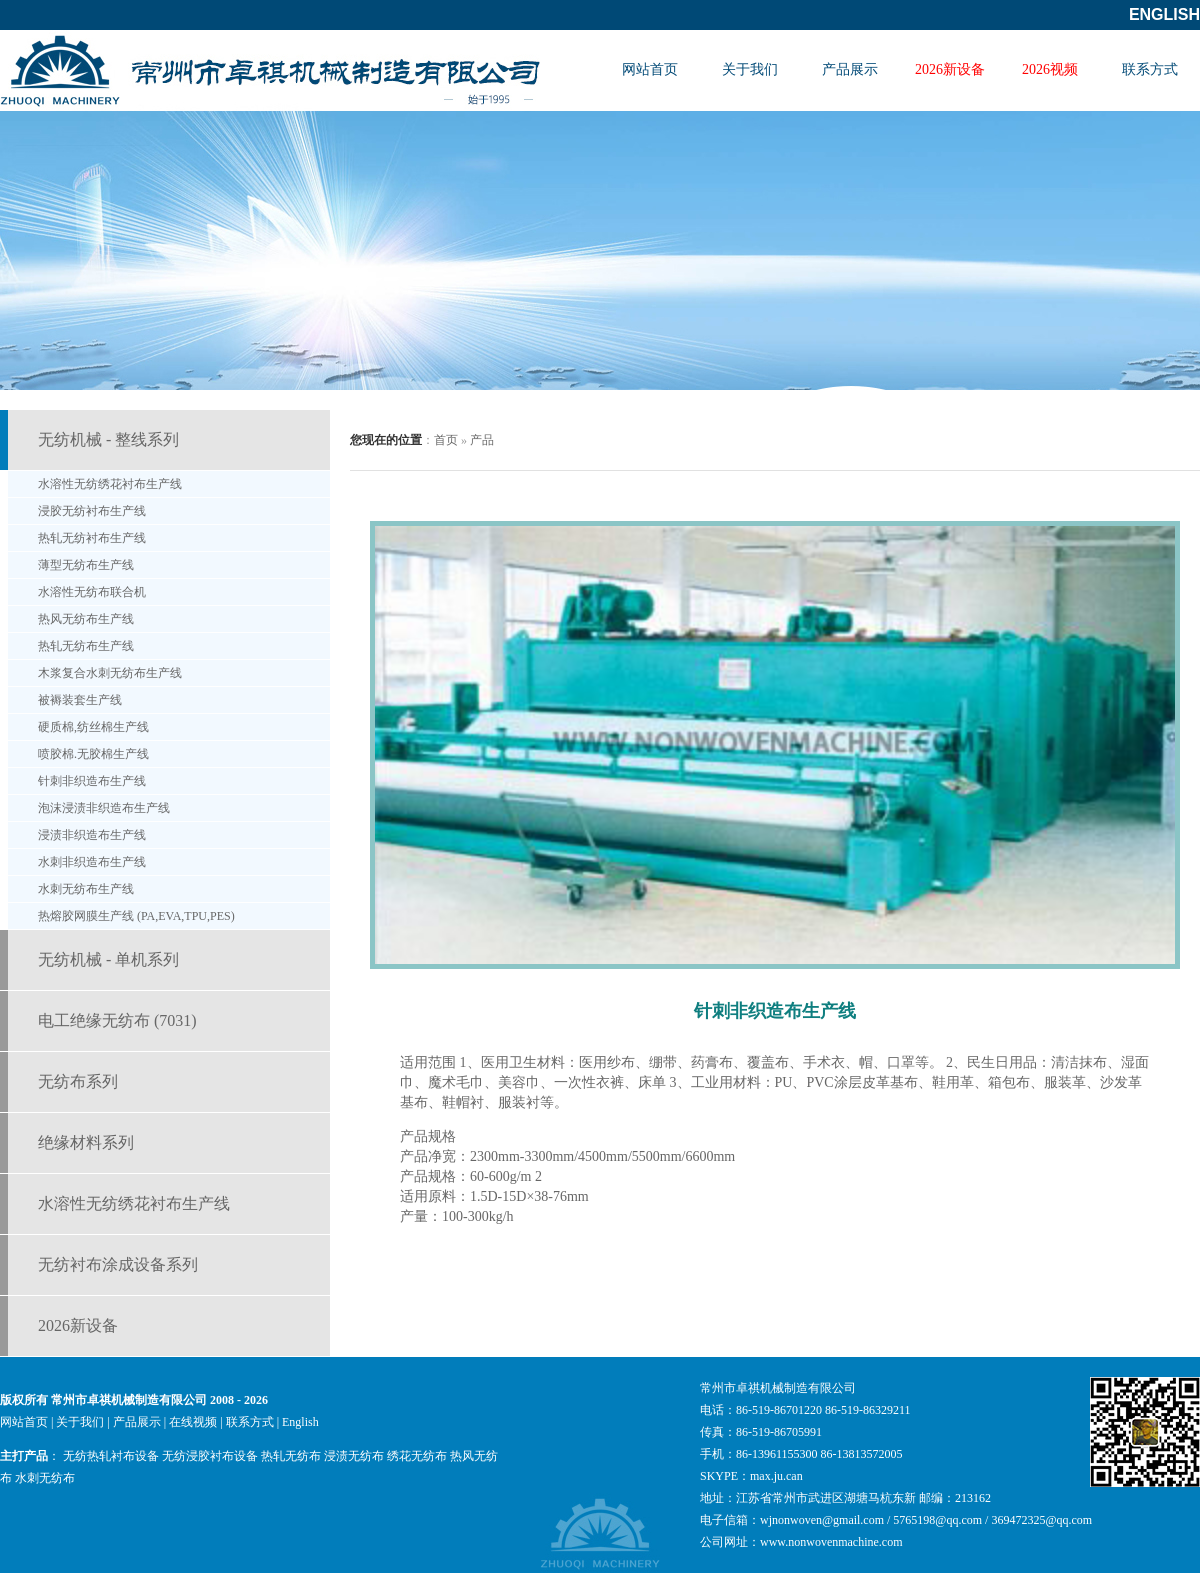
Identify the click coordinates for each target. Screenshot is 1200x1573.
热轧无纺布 (291, 1456)
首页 (446, 440)
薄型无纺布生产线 (86, 565)
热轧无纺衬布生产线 (92, 538)
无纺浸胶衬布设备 (210, 1456)
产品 (482, 440)
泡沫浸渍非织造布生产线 (104, 808)
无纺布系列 (78, 1081)
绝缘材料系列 (86, 1142)
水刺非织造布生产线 (92, 862)
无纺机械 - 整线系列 (108, 439)
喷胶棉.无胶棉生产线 (93, 754)
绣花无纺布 (417, 1456)
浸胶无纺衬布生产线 (92, 511)
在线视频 (193, 1422)
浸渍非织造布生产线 (92, 835)
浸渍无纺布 (354, 1456)
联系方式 (1150, 69)
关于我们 (750, 69)
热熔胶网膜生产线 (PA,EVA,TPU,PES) (136, 916)
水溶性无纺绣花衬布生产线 (110, 484)
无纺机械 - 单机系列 (108, 959)
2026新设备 (950, 69)
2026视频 (1050, 69)
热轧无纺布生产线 (86, 646)
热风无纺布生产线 (86, 619)
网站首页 (650, 69)
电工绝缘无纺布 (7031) (117, 1020)
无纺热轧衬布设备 (111, 1456)
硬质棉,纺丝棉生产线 (93, 727)
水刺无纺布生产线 (86, 889)
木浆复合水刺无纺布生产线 (110, 673)
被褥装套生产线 (80, 700)
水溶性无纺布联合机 (92, 592)
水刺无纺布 (45, 1478)
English (1164, 14)
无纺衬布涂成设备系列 (118, 1264)
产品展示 (850, 69)
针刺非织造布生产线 (92, 781)
